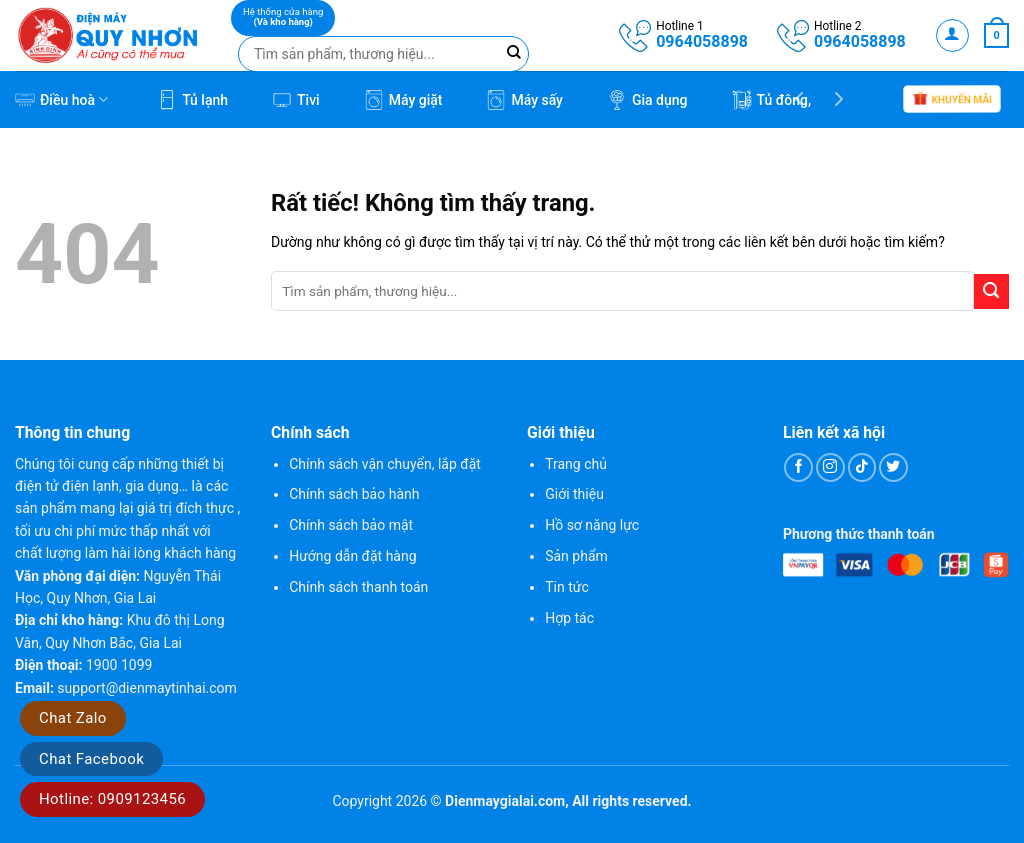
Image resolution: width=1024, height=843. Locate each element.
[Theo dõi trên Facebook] (798, 467)
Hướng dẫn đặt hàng (352, 556)
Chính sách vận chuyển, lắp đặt (385, 464)
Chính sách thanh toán (358, 587)
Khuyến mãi (952, 100)
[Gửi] (991, 291)
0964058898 (702, 41)
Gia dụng (647, 100)
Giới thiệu (574, 494)
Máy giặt (403, 100)
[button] (952, 35)
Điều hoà (61, 100)
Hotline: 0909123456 (112, 799)
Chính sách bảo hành (354, 494)
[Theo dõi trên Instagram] (830, 467)
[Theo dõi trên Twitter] (893, 467)
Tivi (296, 100)
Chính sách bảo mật (351, 525)
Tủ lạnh (192, 100)
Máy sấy (524, 100)
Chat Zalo (73, 718)
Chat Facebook (91, 759)
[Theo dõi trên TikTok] (862, 467)
